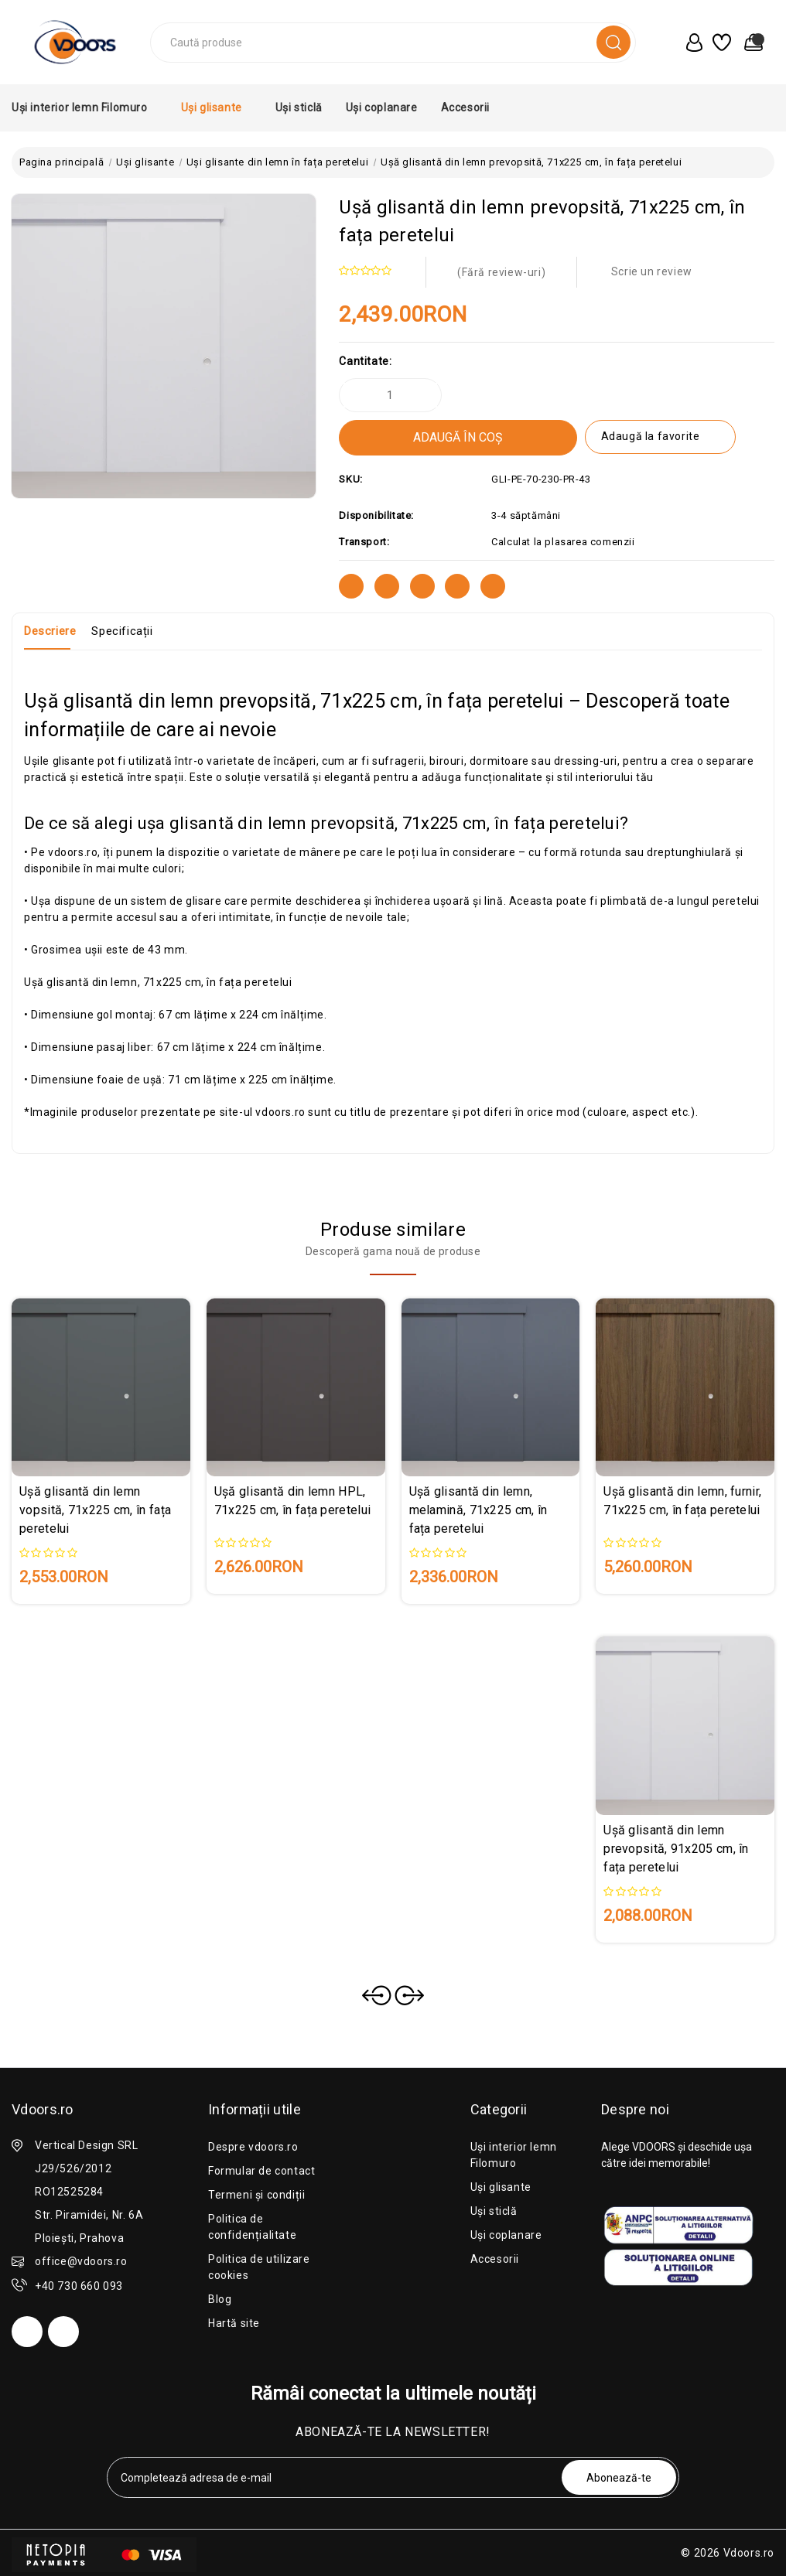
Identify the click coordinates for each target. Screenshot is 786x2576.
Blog (219, 2299)
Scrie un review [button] (651, 271)
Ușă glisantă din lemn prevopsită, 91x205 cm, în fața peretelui (676, 1849)
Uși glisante (216, 107)
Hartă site (234, 2323)
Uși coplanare (382, 107)
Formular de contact (261, 2171)
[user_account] (690, 42)
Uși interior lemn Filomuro (85, 107)
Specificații (121, 631)
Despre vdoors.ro (253, 2147)
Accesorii (470, 107)
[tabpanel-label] (336, 2477)
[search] (613, 42)
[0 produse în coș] (750, 42)
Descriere (50, 631)
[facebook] (27, 2331)
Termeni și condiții (256, 2195)
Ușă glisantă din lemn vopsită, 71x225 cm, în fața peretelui (95, 1510)
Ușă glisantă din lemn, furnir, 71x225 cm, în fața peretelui (682, 1500)
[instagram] (63, 2331)
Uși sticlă (299, 107)
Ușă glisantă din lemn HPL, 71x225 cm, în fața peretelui (292, 1500)
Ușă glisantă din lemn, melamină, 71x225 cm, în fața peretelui (478, 1510)
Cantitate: (365, 361)
